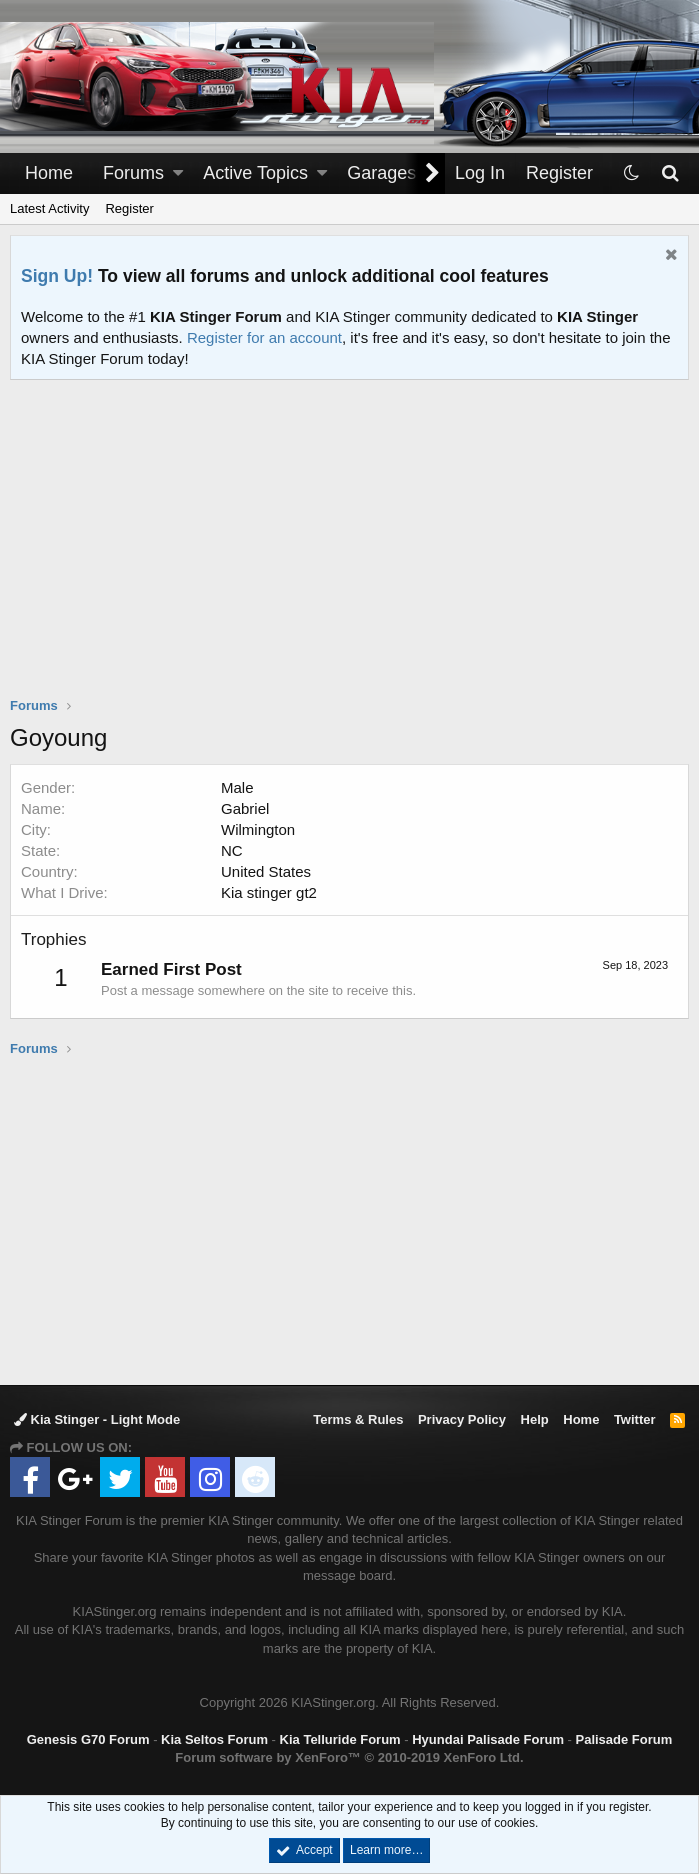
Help (535, 1419)
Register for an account (264, 337)
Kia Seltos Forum (214, 1739)
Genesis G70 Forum (88, 1739)
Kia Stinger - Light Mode (97, 1419)
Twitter (635, 1419)
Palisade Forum (624, 1739)
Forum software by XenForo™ (349, 1757)
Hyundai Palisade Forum (488, 1739)
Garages (381, 173)
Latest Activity (49, 208)
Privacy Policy (462, 1419)
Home (49, 173)
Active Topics (255, 173)
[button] (178, 173)
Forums (133, 173)
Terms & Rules (358, 1419)
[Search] (669, 173)
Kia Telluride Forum (340, 1739)
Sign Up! (57, 276)
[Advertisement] (354, 551)
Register (129, 208)
